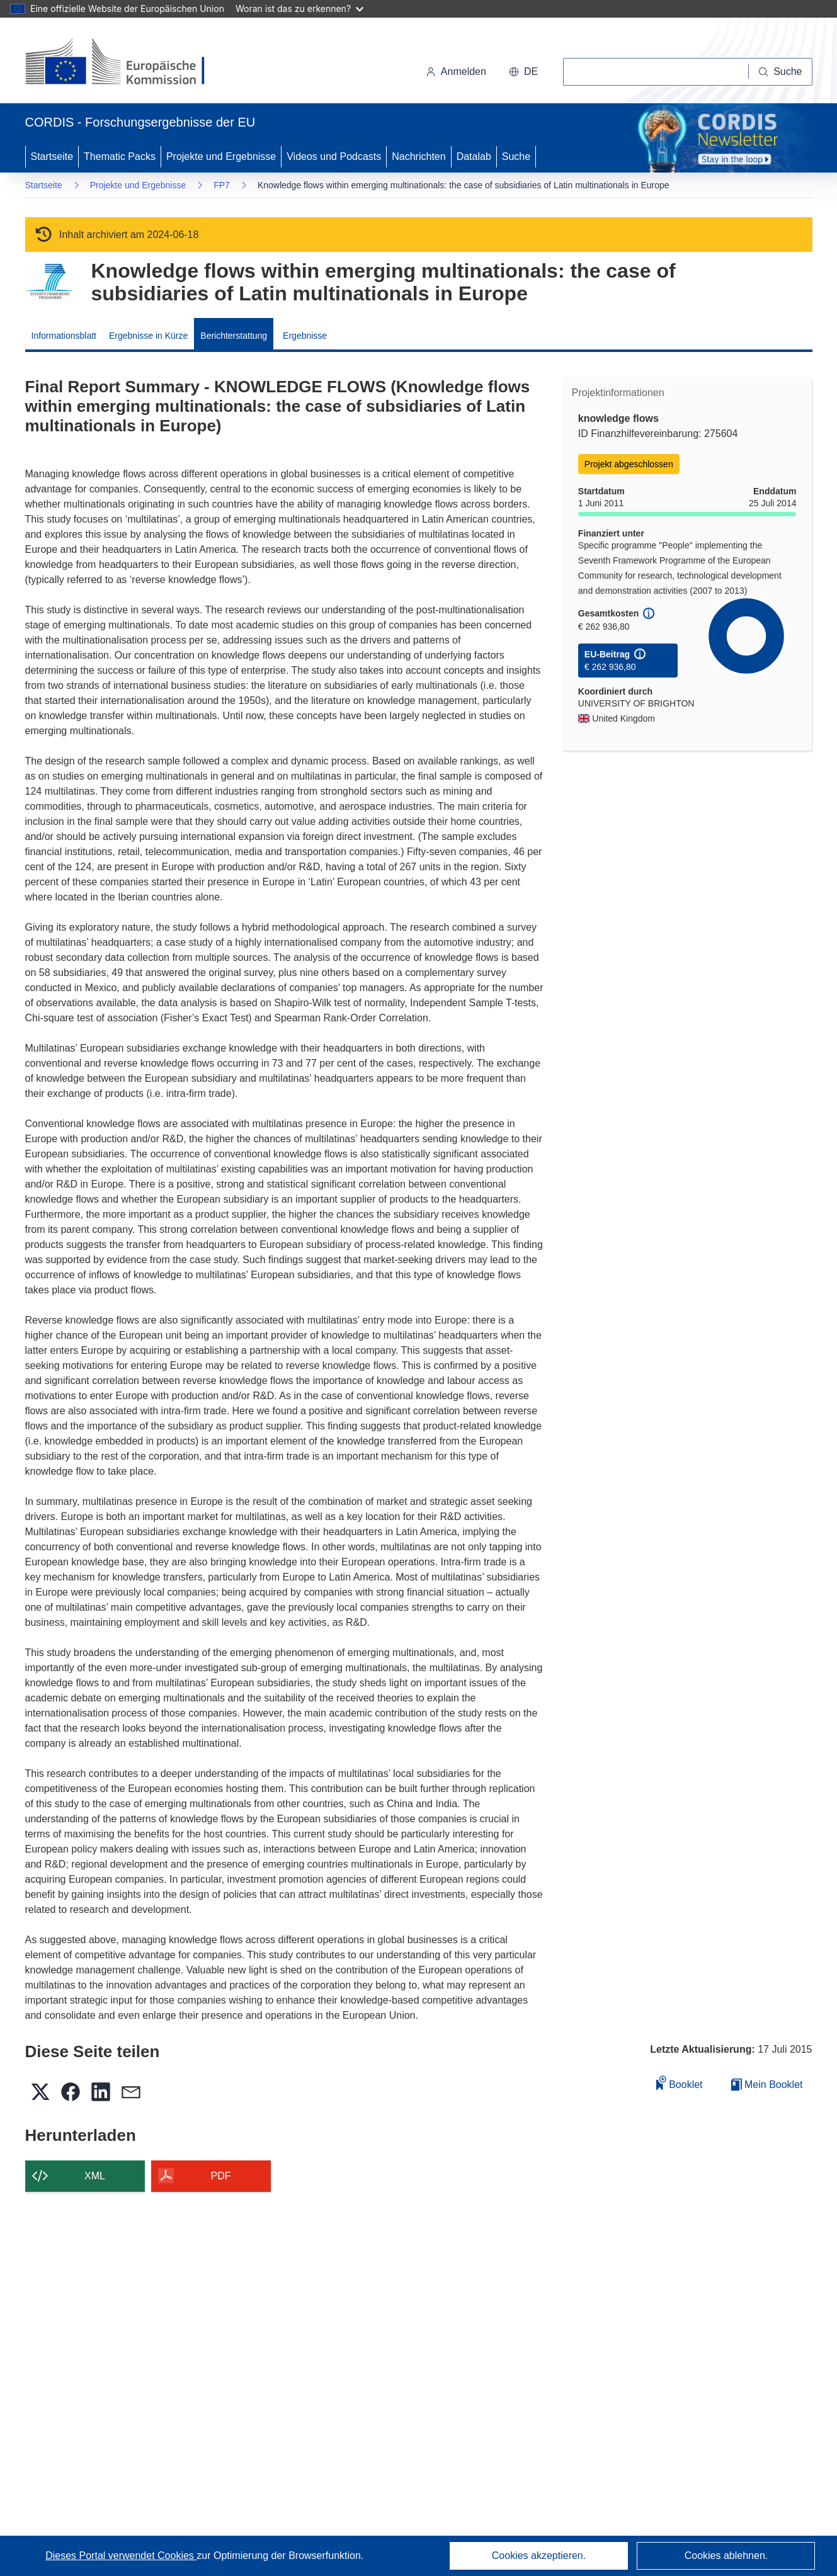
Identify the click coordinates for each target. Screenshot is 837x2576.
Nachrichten (418, 156)
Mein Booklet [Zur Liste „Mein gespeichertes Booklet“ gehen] (767, 2085)
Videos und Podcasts (334, 156)
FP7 (222, 185)
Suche (516, 156)
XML (94, 2175)
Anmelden (456, 71)
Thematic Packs (120, 156)
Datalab (474, 156)
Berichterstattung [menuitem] (233, 336)
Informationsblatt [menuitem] (64, 336)
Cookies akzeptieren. (539, 2555)
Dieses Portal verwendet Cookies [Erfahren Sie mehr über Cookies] (120, 2555)
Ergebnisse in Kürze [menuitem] (148, 336)
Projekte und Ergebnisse (221, 156)
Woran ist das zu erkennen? (299, 8)
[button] (523, 72)
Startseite (52, 156)
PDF (221, 2175)
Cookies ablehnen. (726, 2555)
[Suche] (780, 72)
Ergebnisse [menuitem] (305, 336)
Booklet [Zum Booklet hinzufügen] (679, 2082)
